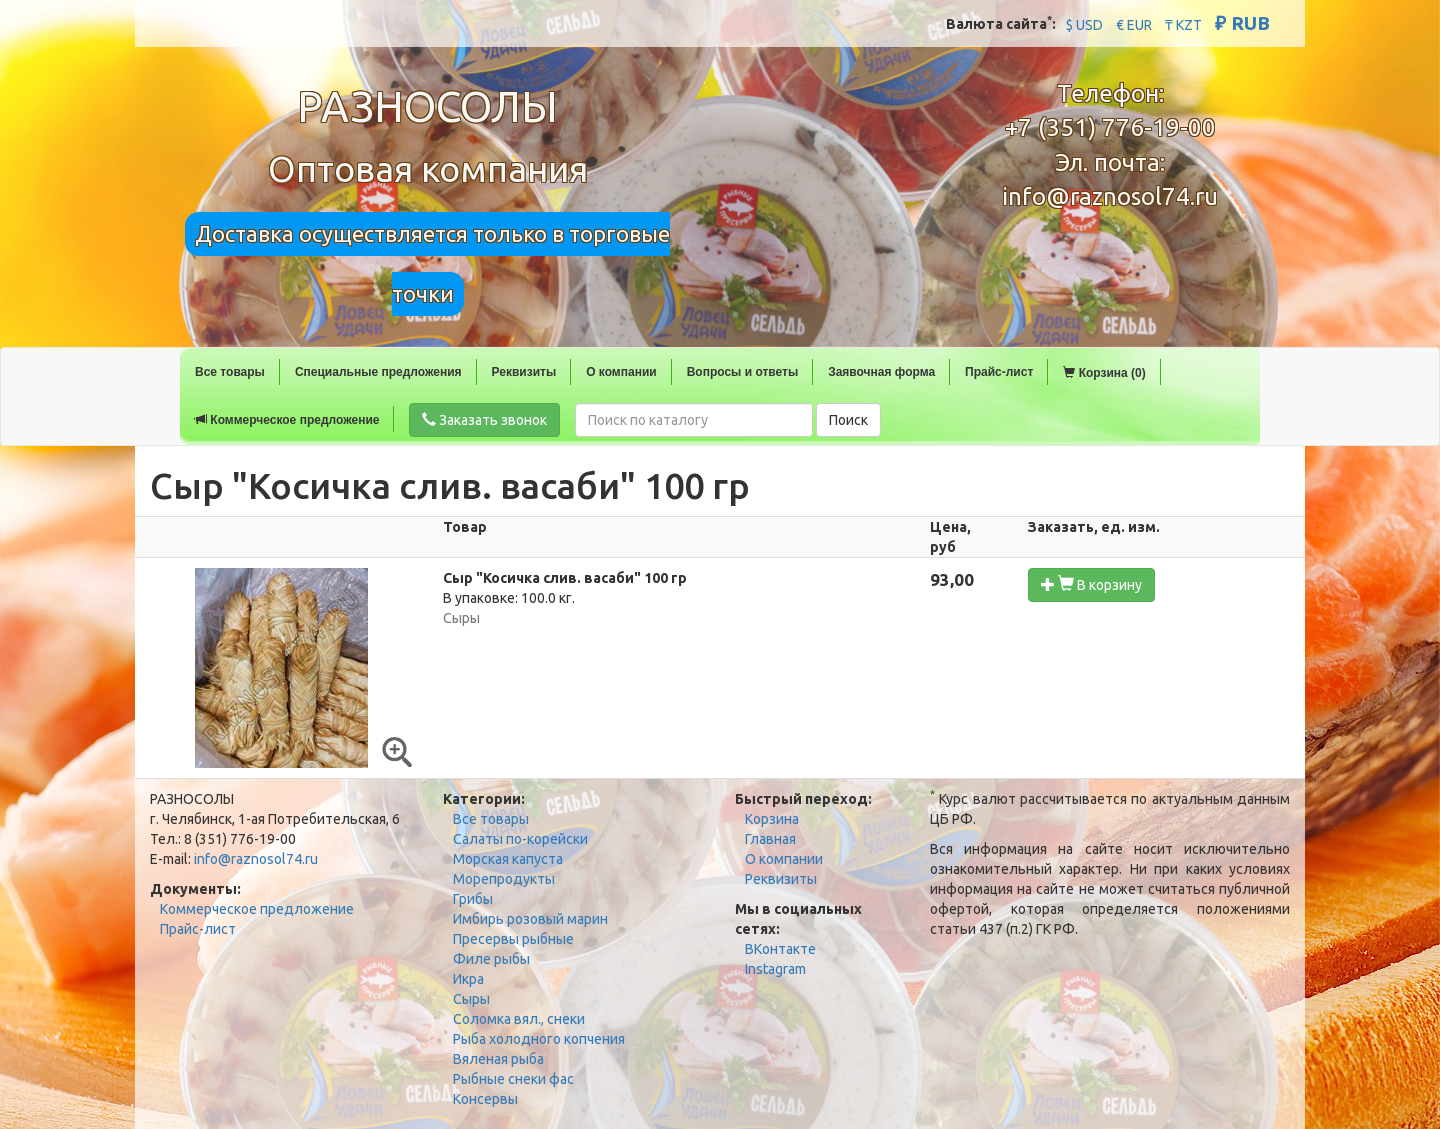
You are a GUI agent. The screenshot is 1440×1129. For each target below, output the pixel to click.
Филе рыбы (491, 959)
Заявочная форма (881, 372)
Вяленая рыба (498, 1059)
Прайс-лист (999, 372)
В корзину (1091, 584)
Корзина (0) (1104, 373)
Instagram (775, 969)
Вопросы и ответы (742, 372)
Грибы (473, 899)
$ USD (1084, 25)
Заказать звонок (484, 420)
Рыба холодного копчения (539, 1039)
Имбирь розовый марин (530, 919)
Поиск (848, 420)
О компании (621, 372)
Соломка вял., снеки (519, 1019)
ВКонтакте (780, 949)
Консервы (485, 1099)
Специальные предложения (378, 372)
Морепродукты (504, 879)
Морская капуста (508, 859)
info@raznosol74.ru (1110, 196)
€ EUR (1134, 25)
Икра (468, 979)
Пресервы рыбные (513, 939)
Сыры (471, 999)
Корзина (772, 819)
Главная (770, 839)
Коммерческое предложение (287, 420)
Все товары (230, 372)
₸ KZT (1183, 25)
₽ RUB (1242, 23)
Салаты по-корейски (520, 839)
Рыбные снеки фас (513, 1079)
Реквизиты (524, 372)
